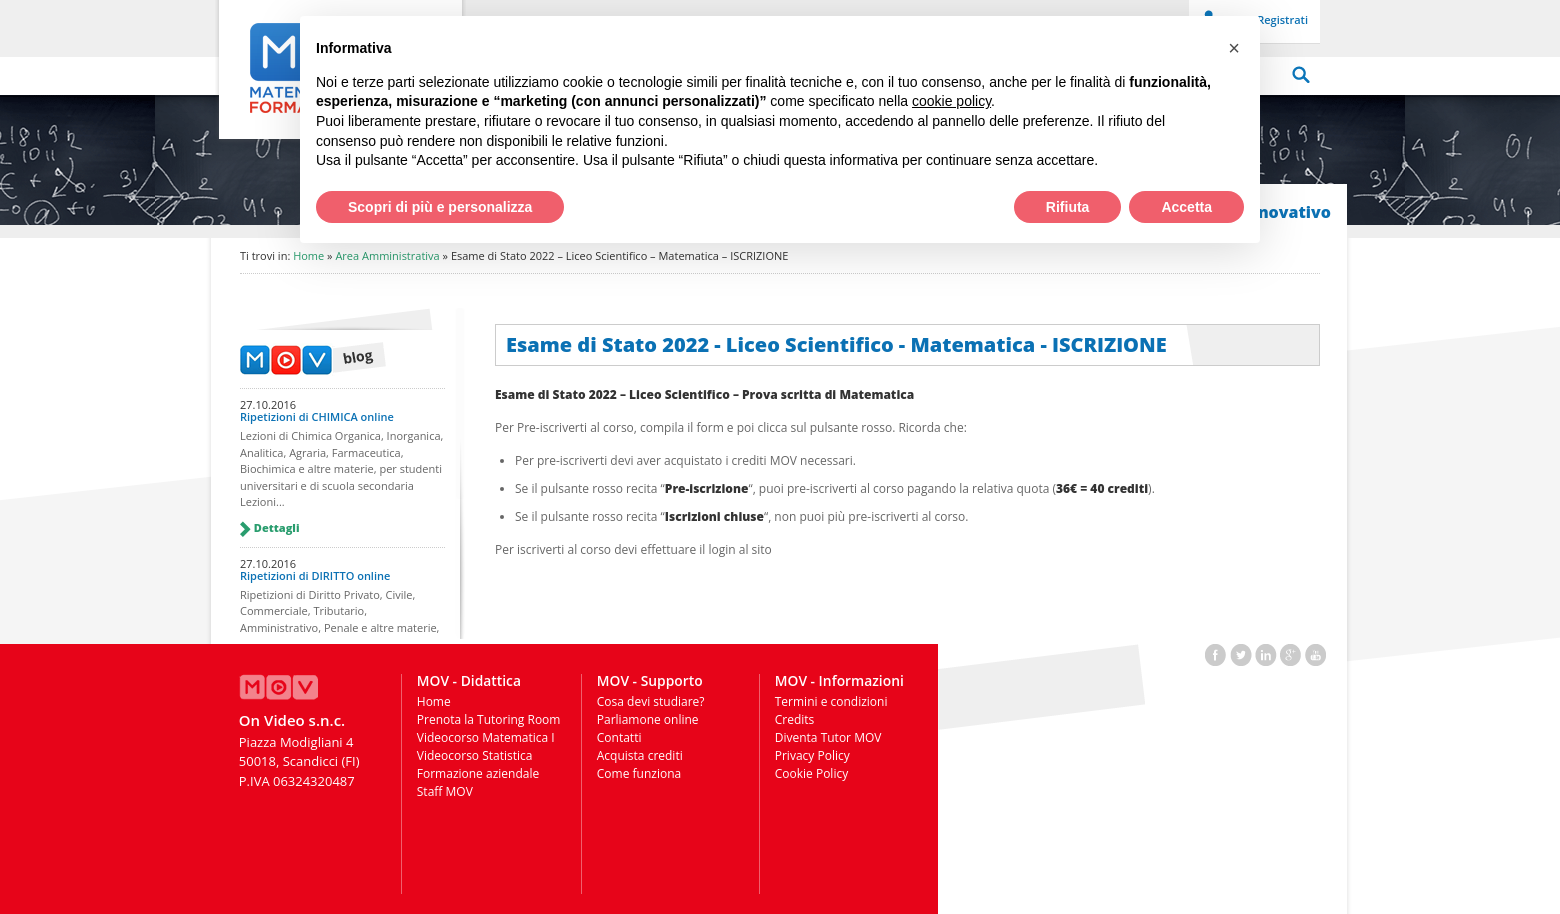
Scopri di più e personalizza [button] (440, 207)
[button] (1234, 48)
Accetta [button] (1186, 207)
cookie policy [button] (951, 101)
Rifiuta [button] (1068, 207)
